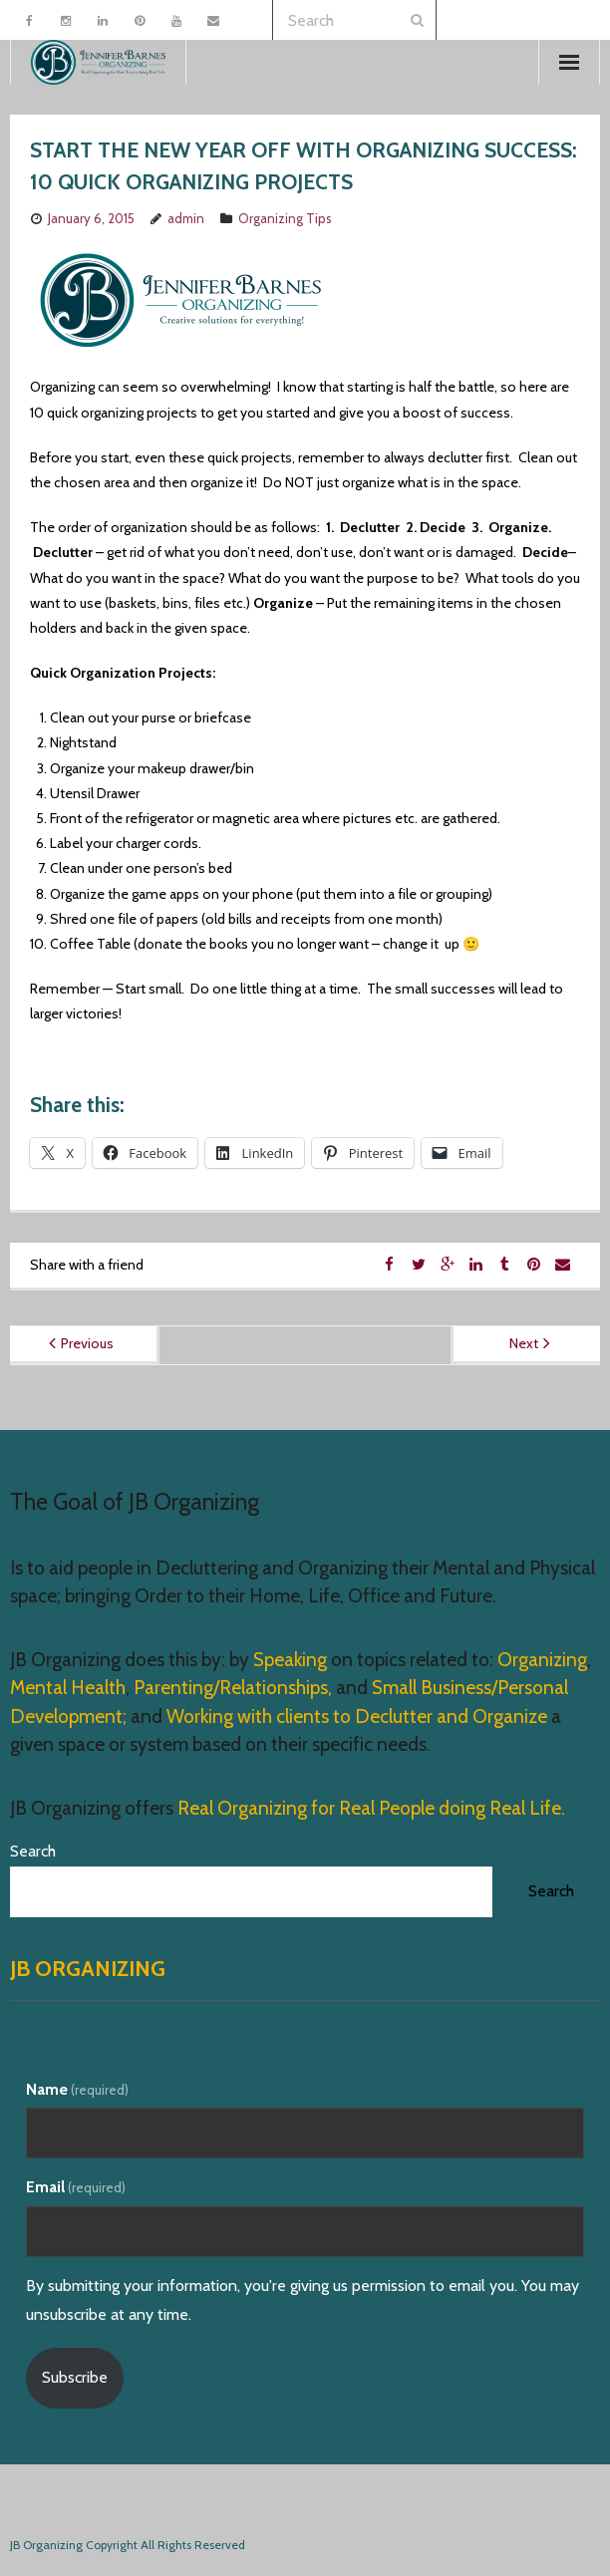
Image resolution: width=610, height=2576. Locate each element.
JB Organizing (87, 1968)
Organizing (542, 1659)
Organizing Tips (285, 218)
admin (185, 218)
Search (33, 1851)
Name (77, 2089)
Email (76, 2186)
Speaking (292, 1659)
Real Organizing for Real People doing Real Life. (369, 1808)
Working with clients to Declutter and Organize (356, 1716)
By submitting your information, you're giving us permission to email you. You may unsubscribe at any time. (302, 2300)
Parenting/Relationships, (233, 1687)
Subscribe (75, 2377)
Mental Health (68, 1687)
